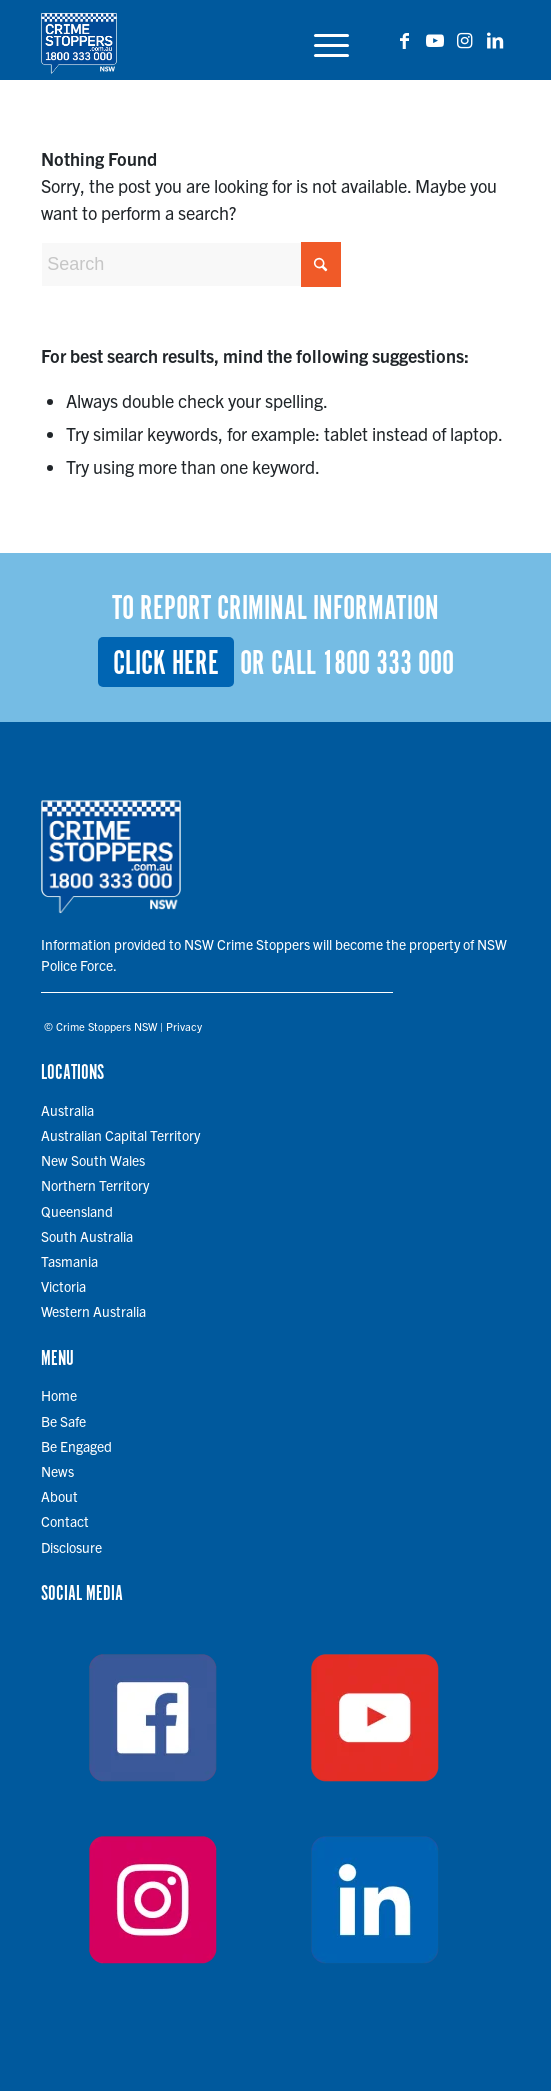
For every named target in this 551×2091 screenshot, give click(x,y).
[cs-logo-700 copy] (228, 40)
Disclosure (71, 1547)
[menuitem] (321, 40)
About (59, 1496)
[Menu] (321, 40)
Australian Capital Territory (120, 1135)
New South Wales (93, 1160)
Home (59, 1395)
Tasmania (69, 1261)
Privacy (184, 1026)
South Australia (87, 1236)
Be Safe (63, 1421)
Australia (67, 1110)
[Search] (191, 264)
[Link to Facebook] (405, 40)
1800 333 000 (388, 664)
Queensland (77, 1211)
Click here (166, 664)
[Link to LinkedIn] (495, 40)
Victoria (63, 1286)
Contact (65, 1521)
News (57, 1471)
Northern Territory (95, 1185)
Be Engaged (76, 1446)
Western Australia (93, 1311)
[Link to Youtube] (435, 40)
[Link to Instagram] (465, 40)
